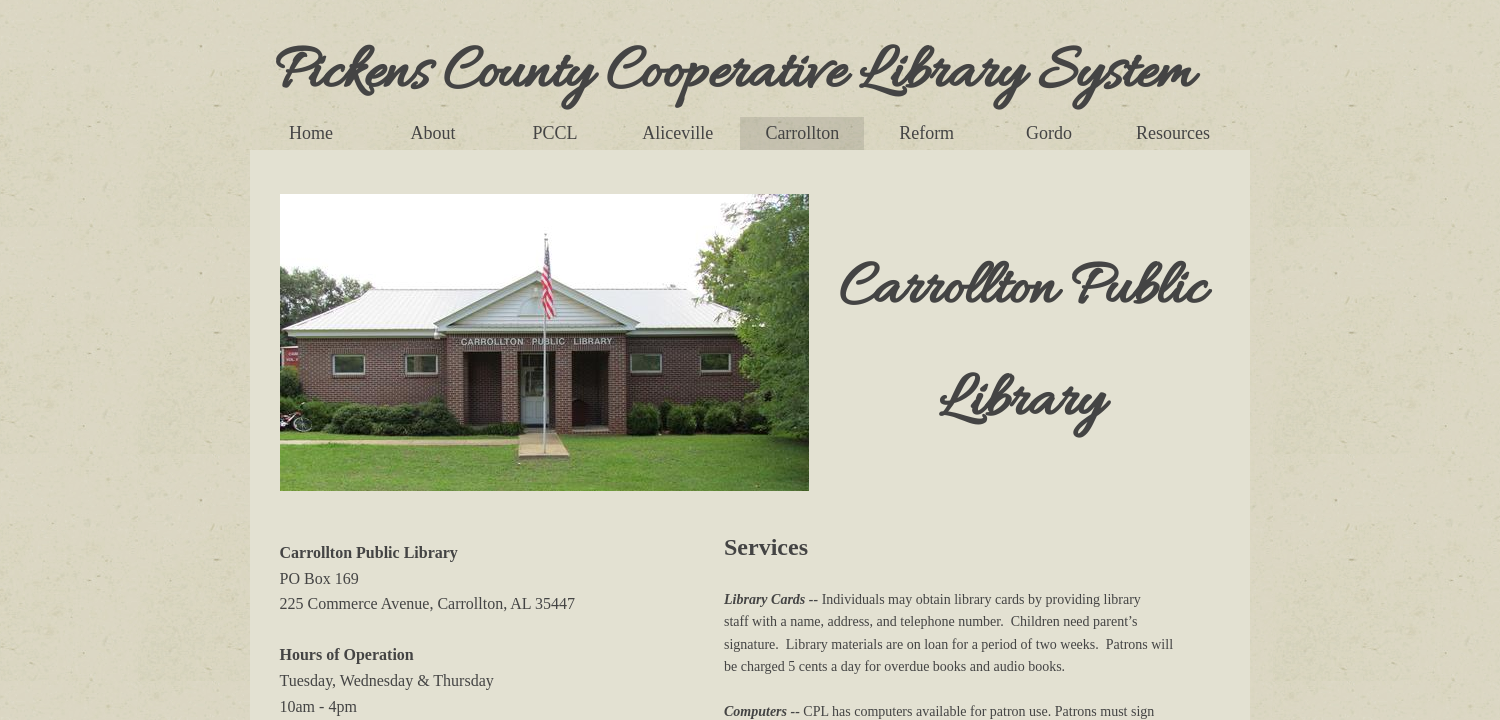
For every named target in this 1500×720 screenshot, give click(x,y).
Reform (926, 133)
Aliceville (677, 133)
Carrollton (802, 133)
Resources (1173, 133)
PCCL (555, 133)
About (433, 133)
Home (311, 133)
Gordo (1049, 133)
